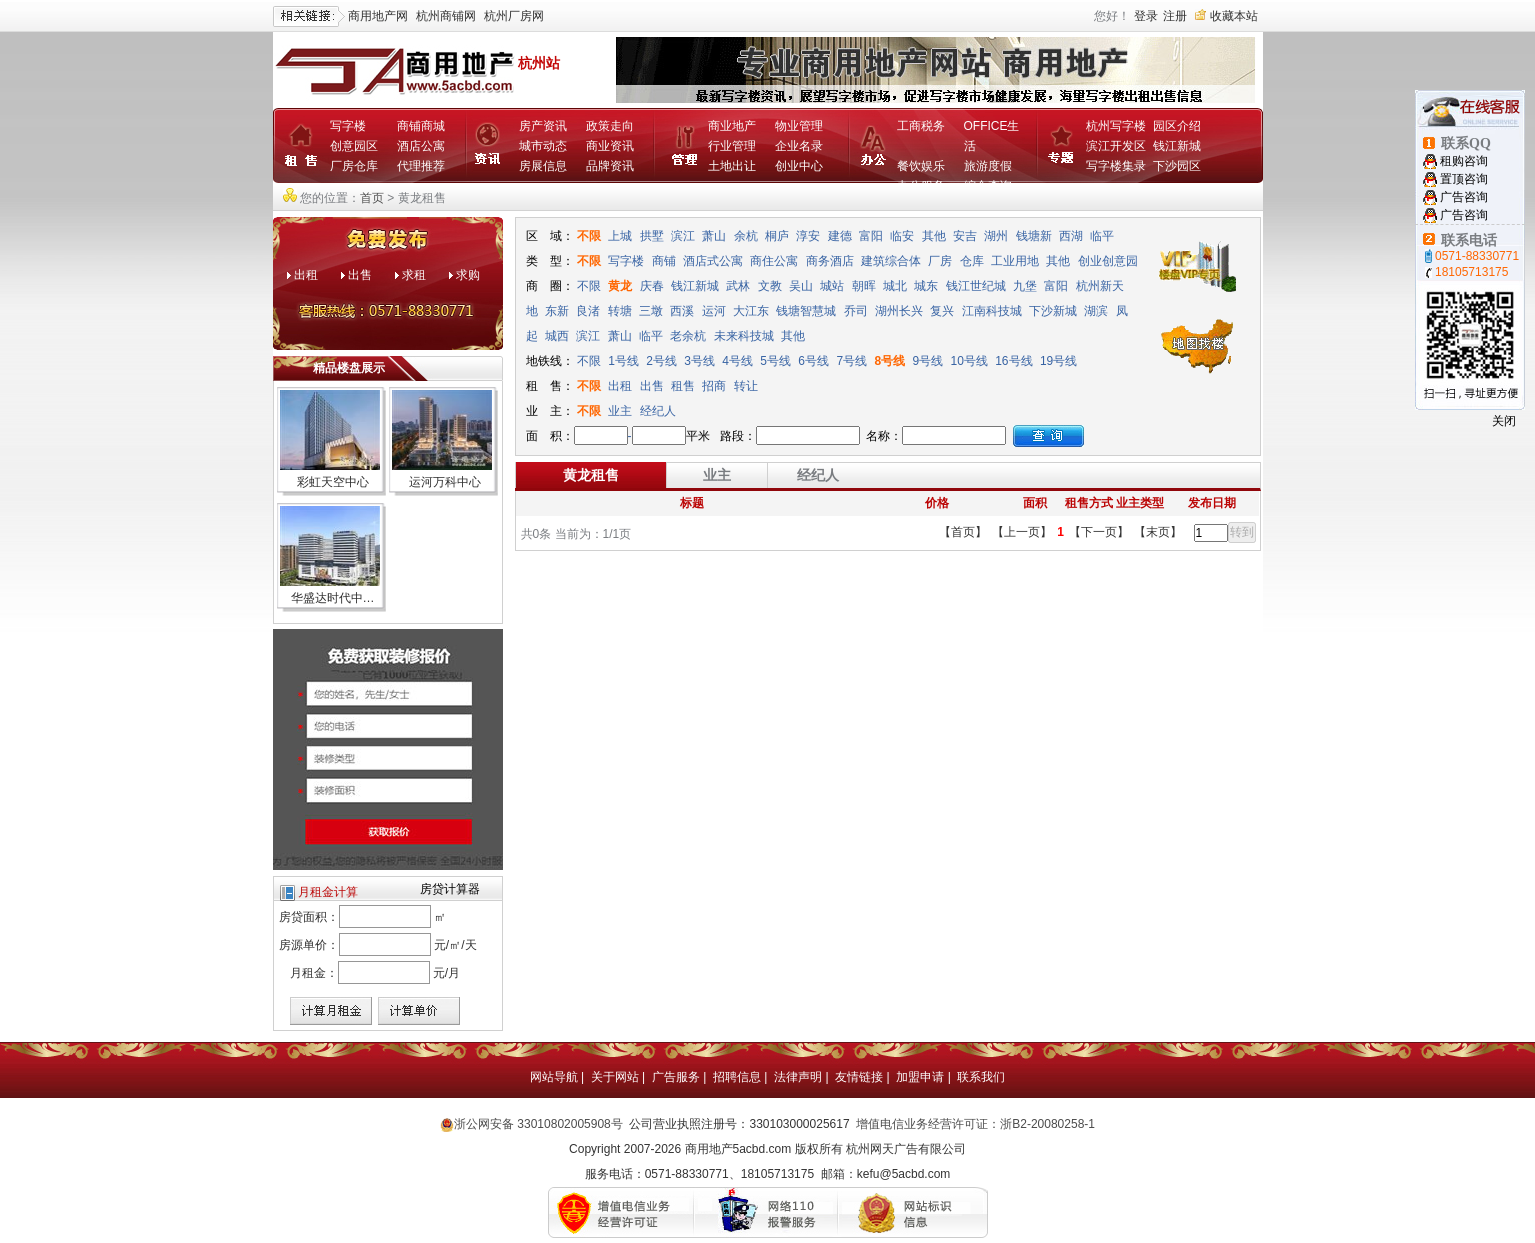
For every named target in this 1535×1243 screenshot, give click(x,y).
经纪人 (658, 411)
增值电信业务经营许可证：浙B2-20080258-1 (975, 1124)
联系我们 (981, 1077)
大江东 (751, 311)
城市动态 (543, 146)
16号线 (1013, 361)
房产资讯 (543, 126)
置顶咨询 (1464, 179)
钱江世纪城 (976, 286)
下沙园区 (1177, 166)
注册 (1175, 16)
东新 (557, 311)
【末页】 (1158, 532)
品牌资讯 (610, 166)
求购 (468, 275)
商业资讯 (610, 146)
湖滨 (1096, 311)
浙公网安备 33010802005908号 (538, 1124)
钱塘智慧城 (806, 311)
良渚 (588, 311)
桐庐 (777, 236)
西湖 (1071, 236)
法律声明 (798, 1077)
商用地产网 (378, 16)
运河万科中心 (445, 482)
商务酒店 (830, 261)
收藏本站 (1234, 16)
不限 (589, 236)
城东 (926, 286)
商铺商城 (421, 126)
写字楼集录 (1116, 166)
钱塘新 (1034, 236)
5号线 (775, 361)
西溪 (682, 311)
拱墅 (652, 236)
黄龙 (620, 286)
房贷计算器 (450, 889)
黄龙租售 (591, 475)
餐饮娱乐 (921, 166)
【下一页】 (1099, 532)
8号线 (889, 361)
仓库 (972, 261)
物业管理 (799, 126)
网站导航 (554, 1077)
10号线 (968, 361)
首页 (372, 198)
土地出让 (732, 166)
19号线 (1058, 361)
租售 (683, 386)
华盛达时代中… (333, 598)
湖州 (996, 236)
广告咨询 (1464, 197)
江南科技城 (992, 311)
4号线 (737, 361)
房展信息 (543, 166)
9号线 (927, 361)
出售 (360, 275)
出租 (306, 275)
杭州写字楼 (1116, 126)
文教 (770, 286)
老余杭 (688, 336)
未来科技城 (744, 336)
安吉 (965, 236)
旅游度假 (988, 166)
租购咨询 (1464, 161)
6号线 (813, 361)
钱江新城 (1177, 146)
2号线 (661, 361)
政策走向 (610, 126)
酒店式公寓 (713, 261)
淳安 (808, 236)
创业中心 (799, 166)
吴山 (801, 286)
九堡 (1025, 286)
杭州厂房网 (514, 16)
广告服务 (676, 1077)
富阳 (871, 236)
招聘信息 (737, 1077)
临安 (902, 236)
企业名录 (799, 146)
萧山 (714, 236)
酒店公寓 (421, 146)
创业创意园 (1108, 261)
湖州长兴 (899, 311)
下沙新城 (1053, 311)
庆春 (652, 286)
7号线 (851, 361)
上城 (620, 236)
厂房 (940, 261)
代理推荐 (421, 166)
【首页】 (963, 532)
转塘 (620, 311)
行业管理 (732, 146)
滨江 (683, 236)
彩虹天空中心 (333, 482)
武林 (738, 286)
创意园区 (354, 146)
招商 (714, 386)
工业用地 (1015, 261)
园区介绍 (1177, 126)
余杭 (746, 236)
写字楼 (348, 126)
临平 (1102, 236)
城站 (832, 286)
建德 (840, 236)
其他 (934, 236)
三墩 (651, 311)
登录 (1146, 16)
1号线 (623, 361)
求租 (414, 275)
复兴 (942, 311)
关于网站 (615, 1077)
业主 (620, 411)
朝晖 (864, 286)
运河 (714, 311)
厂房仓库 (354, 166)
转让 (746, 386)
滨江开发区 (1116, 146)
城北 (895, 286)
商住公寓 (774, 261)
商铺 (664, 261)
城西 (557, 336)
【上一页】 (1022, 532)
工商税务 (921, 126)
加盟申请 (920, 1077)
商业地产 (732, 126)
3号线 (699, 361)
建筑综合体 (891, 261)
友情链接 (859, 1077)
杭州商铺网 (446, 16)
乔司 (856, 311)
